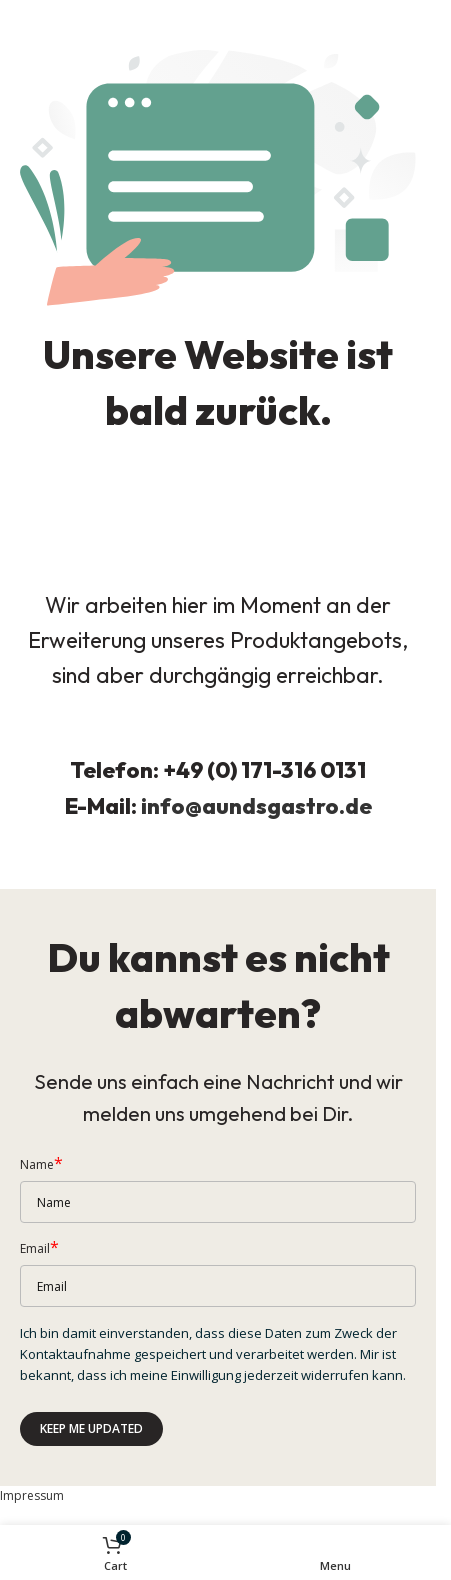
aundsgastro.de (287, 806)
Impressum (32, 1495)
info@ (171, 806)
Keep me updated (91, 1428)
